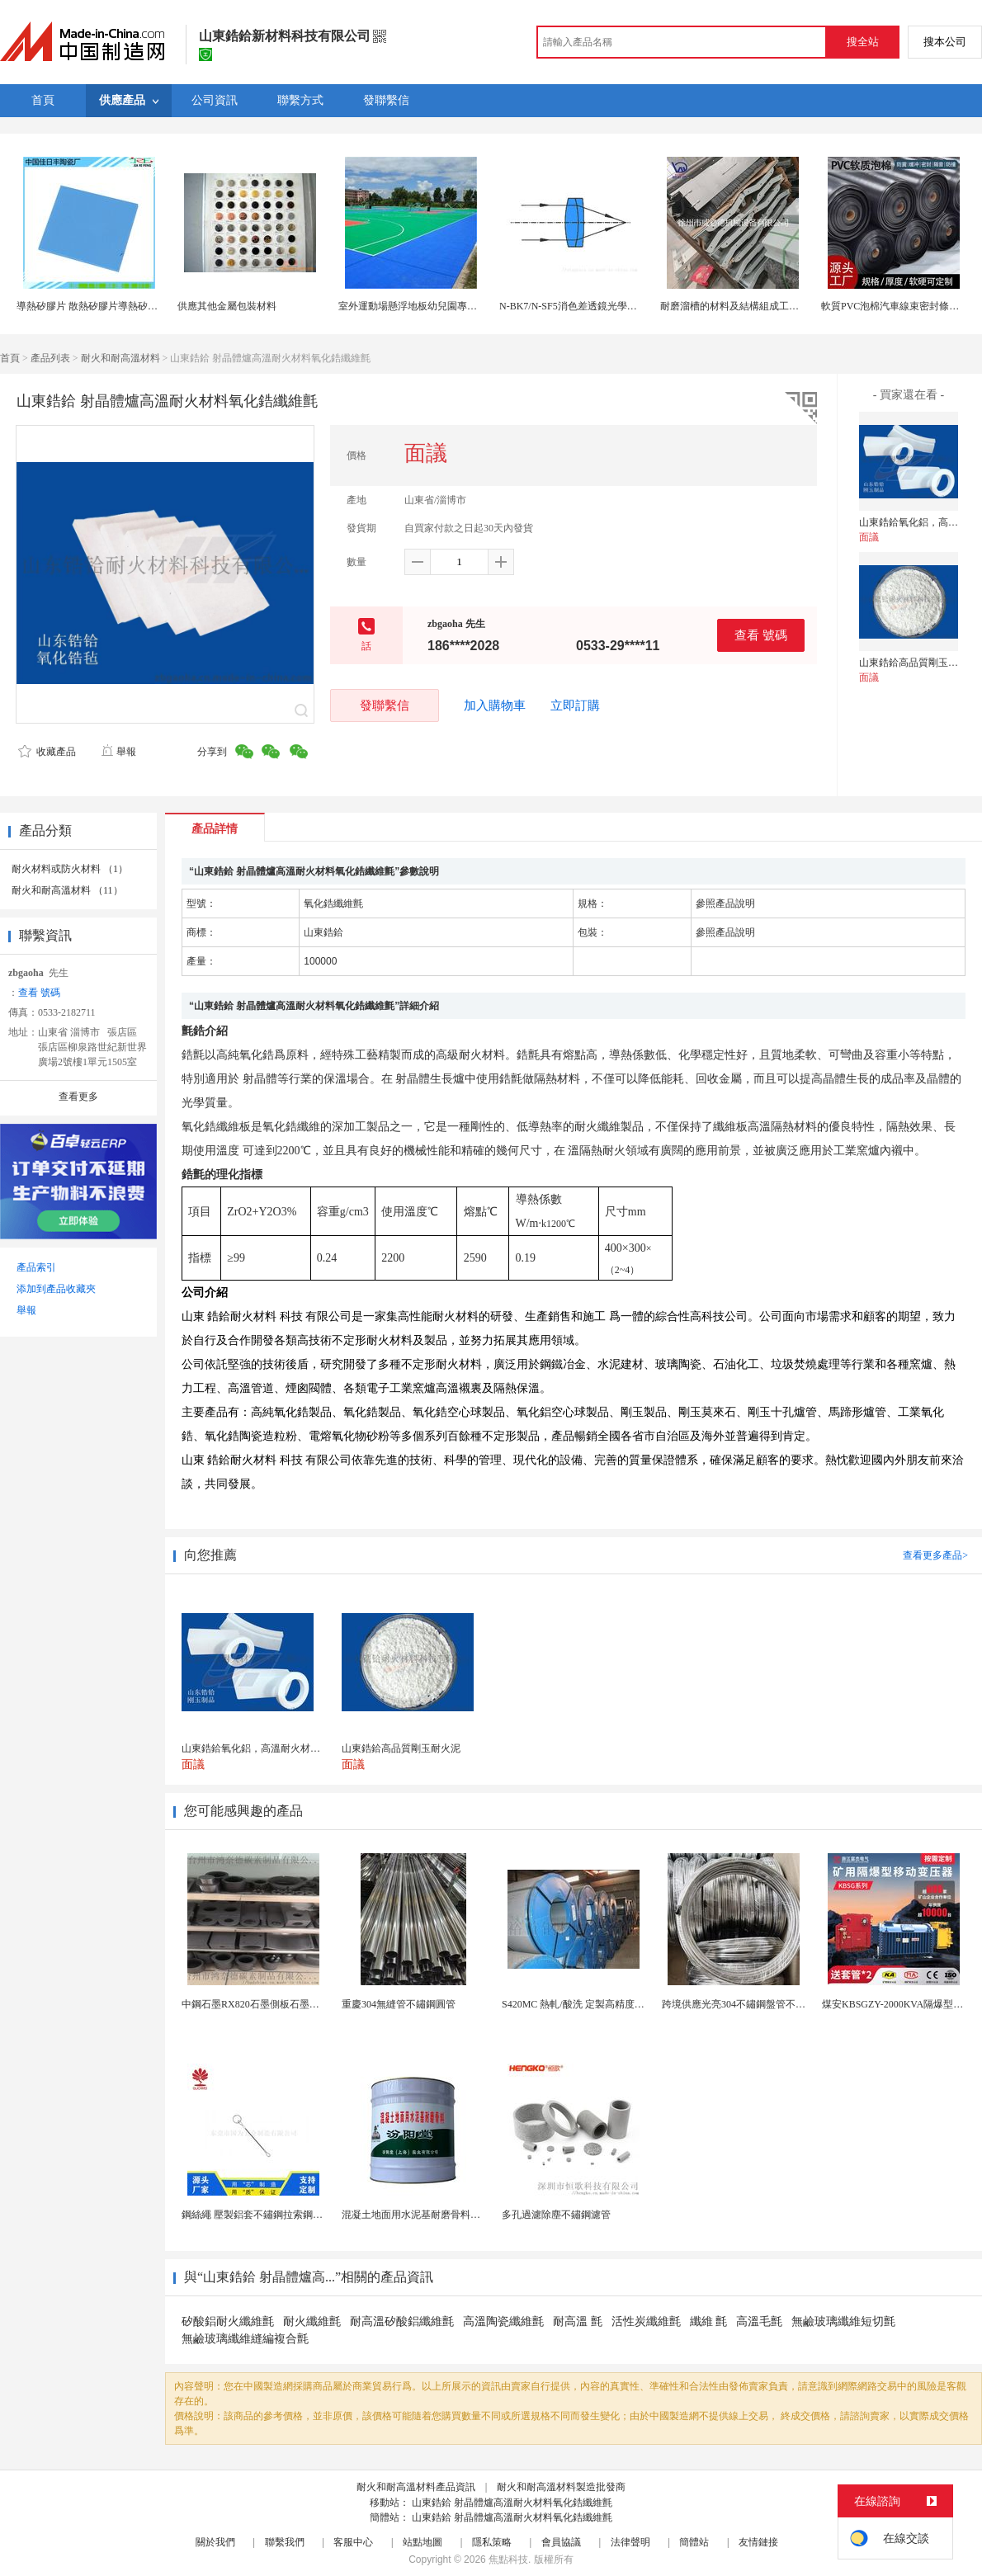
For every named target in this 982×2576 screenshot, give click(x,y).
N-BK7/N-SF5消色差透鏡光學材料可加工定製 (597, 306)
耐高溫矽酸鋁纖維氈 (402, 2321)
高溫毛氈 (759, 2321)
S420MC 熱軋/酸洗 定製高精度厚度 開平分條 (599, 2004)
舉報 (118, 751)
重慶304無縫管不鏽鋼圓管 (399, 2004)
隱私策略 (492, 2542)
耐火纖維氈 (312, 2321)
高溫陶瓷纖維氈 (503, 2321)
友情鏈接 (758, 2542)
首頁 (10, 358)
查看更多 (78, 1096)
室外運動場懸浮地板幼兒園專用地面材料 (427, 306)
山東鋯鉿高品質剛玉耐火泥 (918, 662)
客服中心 (353, 2542)
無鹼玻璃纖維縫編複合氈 (245, 2339)
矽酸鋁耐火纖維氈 (228, 2321)
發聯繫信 (384, 705)
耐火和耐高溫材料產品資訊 (415, 2487)
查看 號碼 (760, 635)
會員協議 (561, 2542)
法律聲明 (630, 2542)
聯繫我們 (285, 2542)
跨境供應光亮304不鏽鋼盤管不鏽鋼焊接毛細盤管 (768, 2004)
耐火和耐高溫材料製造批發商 (561, 2487)
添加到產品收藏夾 (56, 1289)
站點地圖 (422, 2542)
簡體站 (694, 2542)
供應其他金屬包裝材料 (226, 306)
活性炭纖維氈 (646, 2321)
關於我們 (215, 2542)
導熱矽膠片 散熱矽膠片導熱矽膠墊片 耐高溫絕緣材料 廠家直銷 (154, 306)
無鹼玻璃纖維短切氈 (843, 2321)
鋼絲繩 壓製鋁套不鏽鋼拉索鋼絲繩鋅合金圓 (277, 2214)
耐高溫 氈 (577, 2321)
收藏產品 (47, 751)
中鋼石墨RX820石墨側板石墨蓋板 (255, 2004)
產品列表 (50, 358)
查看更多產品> (935, 1555)
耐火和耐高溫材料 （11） (67, 890)
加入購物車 (495, 705)
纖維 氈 (709, 2321)
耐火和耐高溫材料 (120, 358)
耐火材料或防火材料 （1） (70, 869)
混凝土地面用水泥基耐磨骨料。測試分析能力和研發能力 (465, 2214)
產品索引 (36, 1267)
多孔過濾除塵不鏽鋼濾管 (556, 2214)
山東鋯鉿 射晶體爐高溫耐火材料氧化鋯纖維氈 (512, 2502)
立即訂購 (575, 705)
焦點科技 (508, 2559)
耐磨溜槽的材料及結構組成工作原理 (739, 306)
